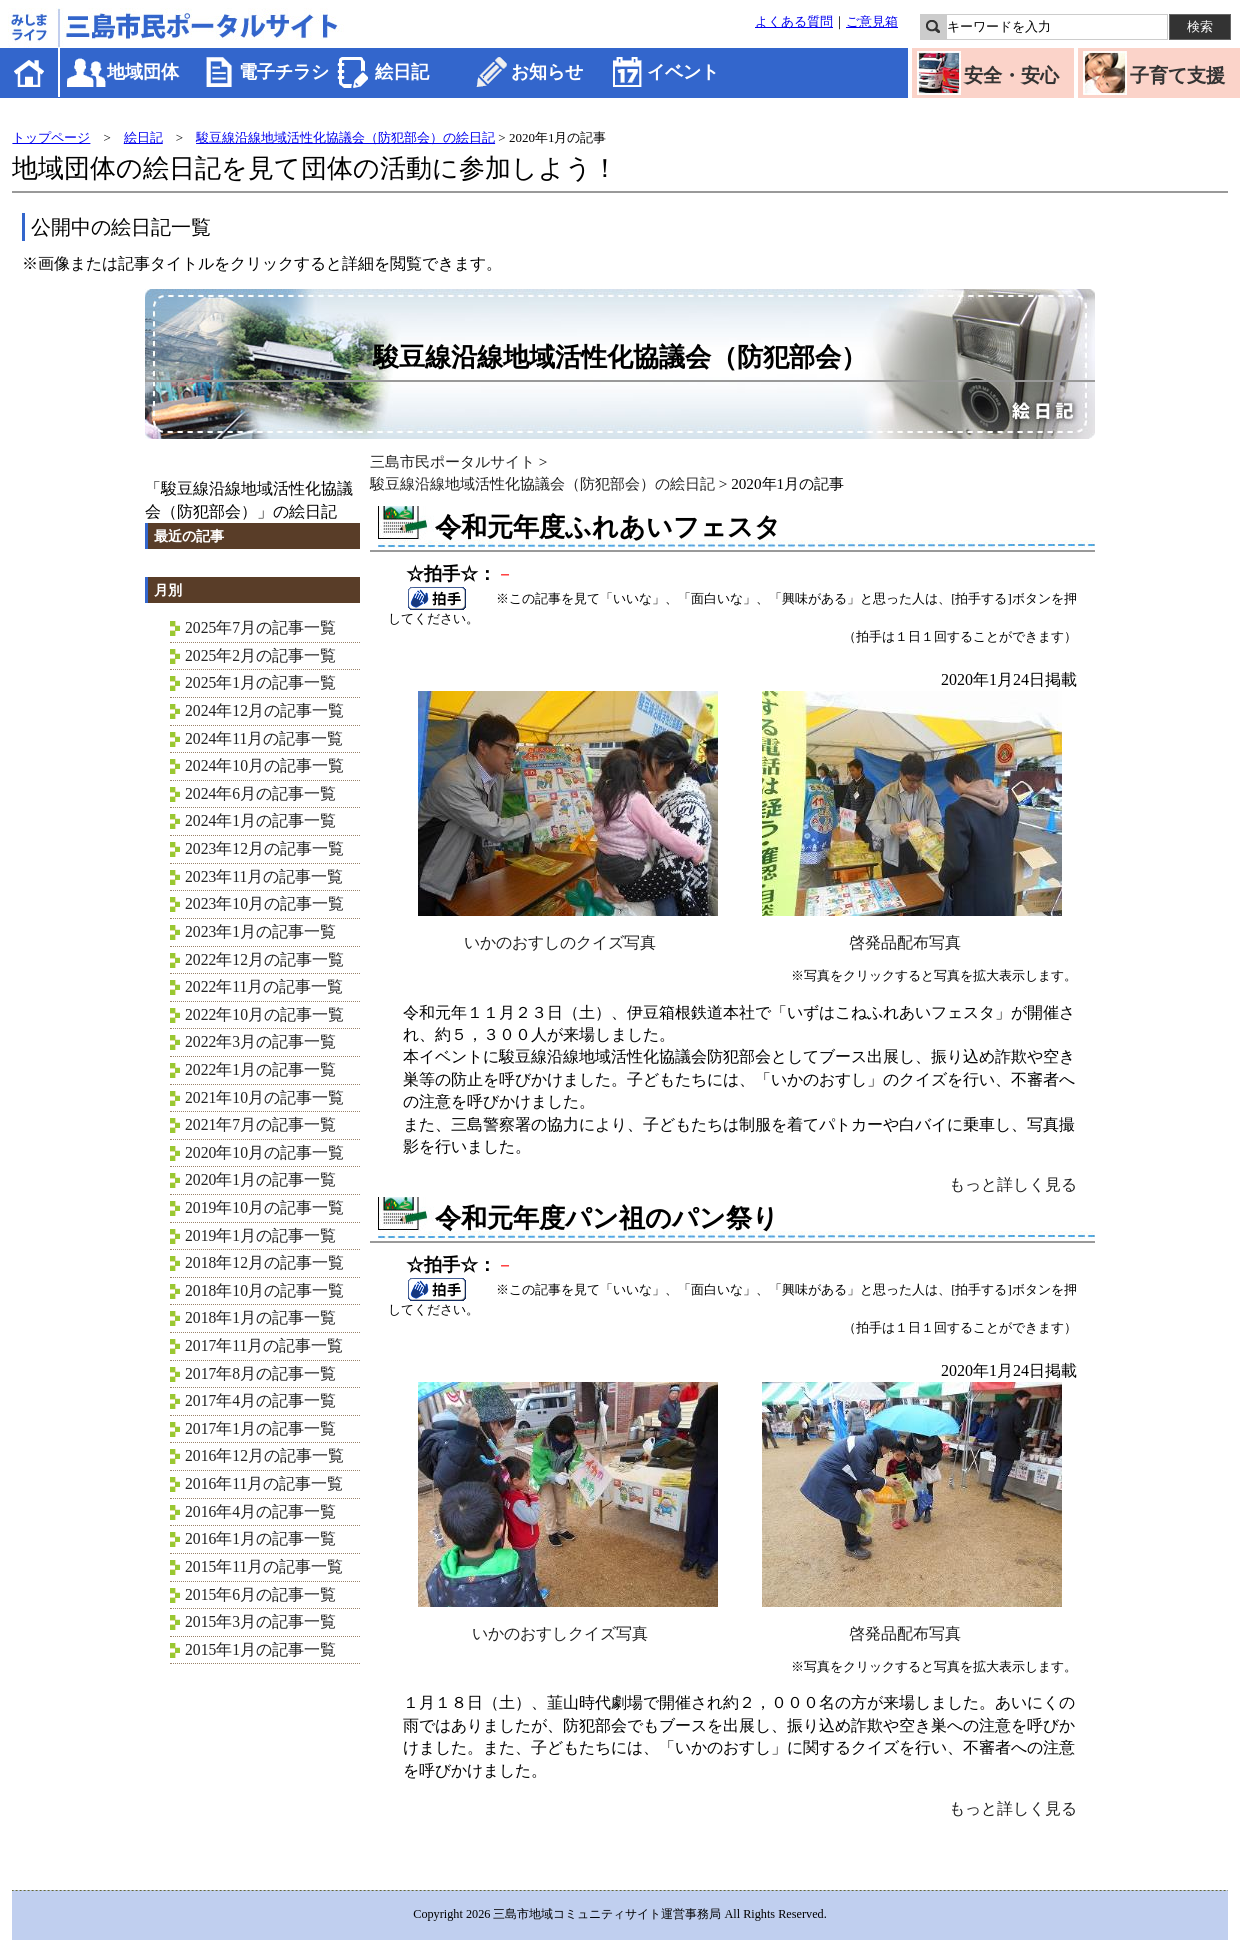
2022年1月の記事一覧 (260, 1069)
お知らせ (547, 72)
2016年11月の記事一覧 (264, 1483)
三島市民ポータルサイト (452, 461)
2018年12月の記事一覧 (264, 1262)
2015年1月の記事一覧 (260, 1649)
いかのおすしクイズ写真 (568, 1625)
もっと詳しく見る (1013, 1184)
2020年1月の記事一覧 (260, 1179)
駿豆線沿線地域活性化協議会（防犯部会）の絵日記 (345, 137)
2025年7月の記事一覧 (260, 627)
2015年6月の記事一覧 (260, 1594)
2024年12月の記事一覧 (264, 710)
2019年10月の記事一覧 (264, 1207)
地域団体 (143, 72)
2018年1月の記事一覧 (260, 1317)
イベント (683, 72)
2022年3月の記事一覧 (260, 1041)
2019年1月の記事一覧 (260, 1235)
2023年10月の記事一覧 (264, 903)
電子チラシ (284, 72)
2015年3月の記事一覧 (260, 1621)
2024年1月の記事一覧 (260, 820)
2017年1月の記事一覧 (260, 1428)
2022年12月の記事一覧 (264, 959)
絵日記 (402, 72)
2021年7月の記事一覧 (260, 1124)
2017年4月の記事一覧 (260, 1400)
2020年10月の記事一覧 (264, 1152)
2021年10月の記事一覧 (264, 1097)
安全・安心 (1011, 75)
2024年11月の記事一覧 (264, 738)
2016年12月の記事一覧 (264, 1455)
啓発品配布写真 (912, 934)
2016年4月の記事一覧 (260, 1511)
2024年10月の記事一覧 (264, 765)
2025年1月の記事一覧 (260, 682)
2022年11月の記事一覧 (264, 986)
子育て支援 (1177, 75)
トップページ (51, 137)
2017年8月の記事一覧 (260, 1373)
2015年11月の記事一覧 (264, 1566)
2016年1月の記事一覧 (260, 1538)
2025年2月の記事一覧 (260, 655)
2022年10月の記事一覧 (264, 1014)
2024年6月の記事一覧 (260, 793)
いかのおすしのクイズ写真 (568, 934)
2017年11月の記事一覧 (264, 1345)
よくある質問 (794, 22)
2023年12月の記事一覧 (264, 848)
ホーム (30, 72)
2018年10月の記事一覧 (264, 1290)
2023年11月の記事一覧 (264, 876)
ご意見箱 (872, 22)
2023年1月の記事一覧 (260, 931)
